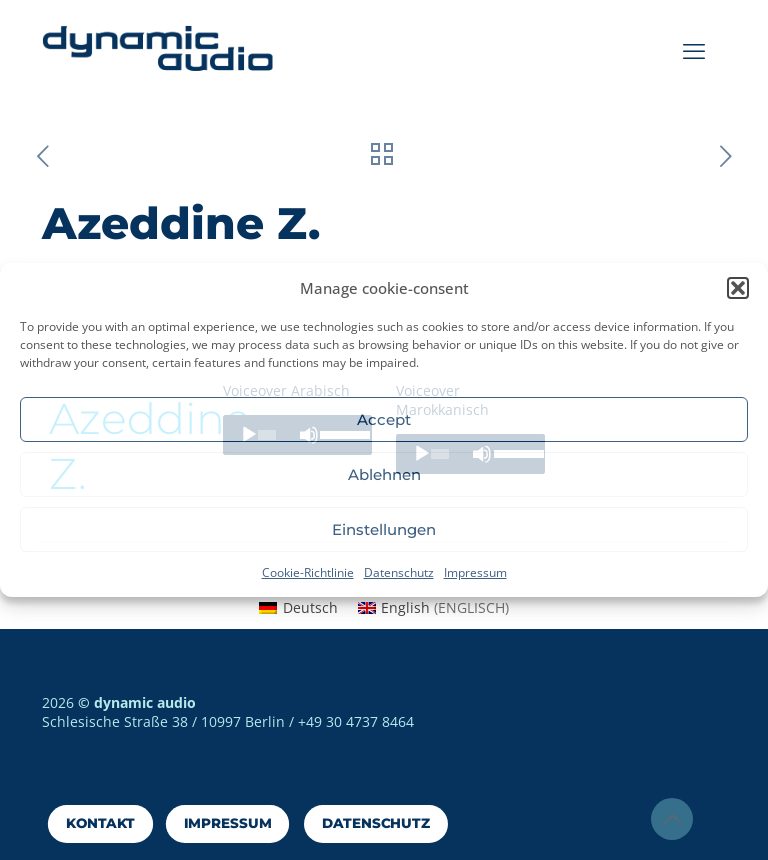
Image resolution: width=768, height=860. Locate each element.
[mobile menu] (694, 50)
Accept (384, 419)
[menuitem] (298, 608)
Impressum (475, 572)
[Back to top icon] (672, 819)
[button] (738, 288)
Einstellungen (384, 529)
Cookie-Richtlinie (308, 572)
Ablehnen (384, 474)
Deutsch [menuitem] (310, 607)
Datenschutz (399, 572)
